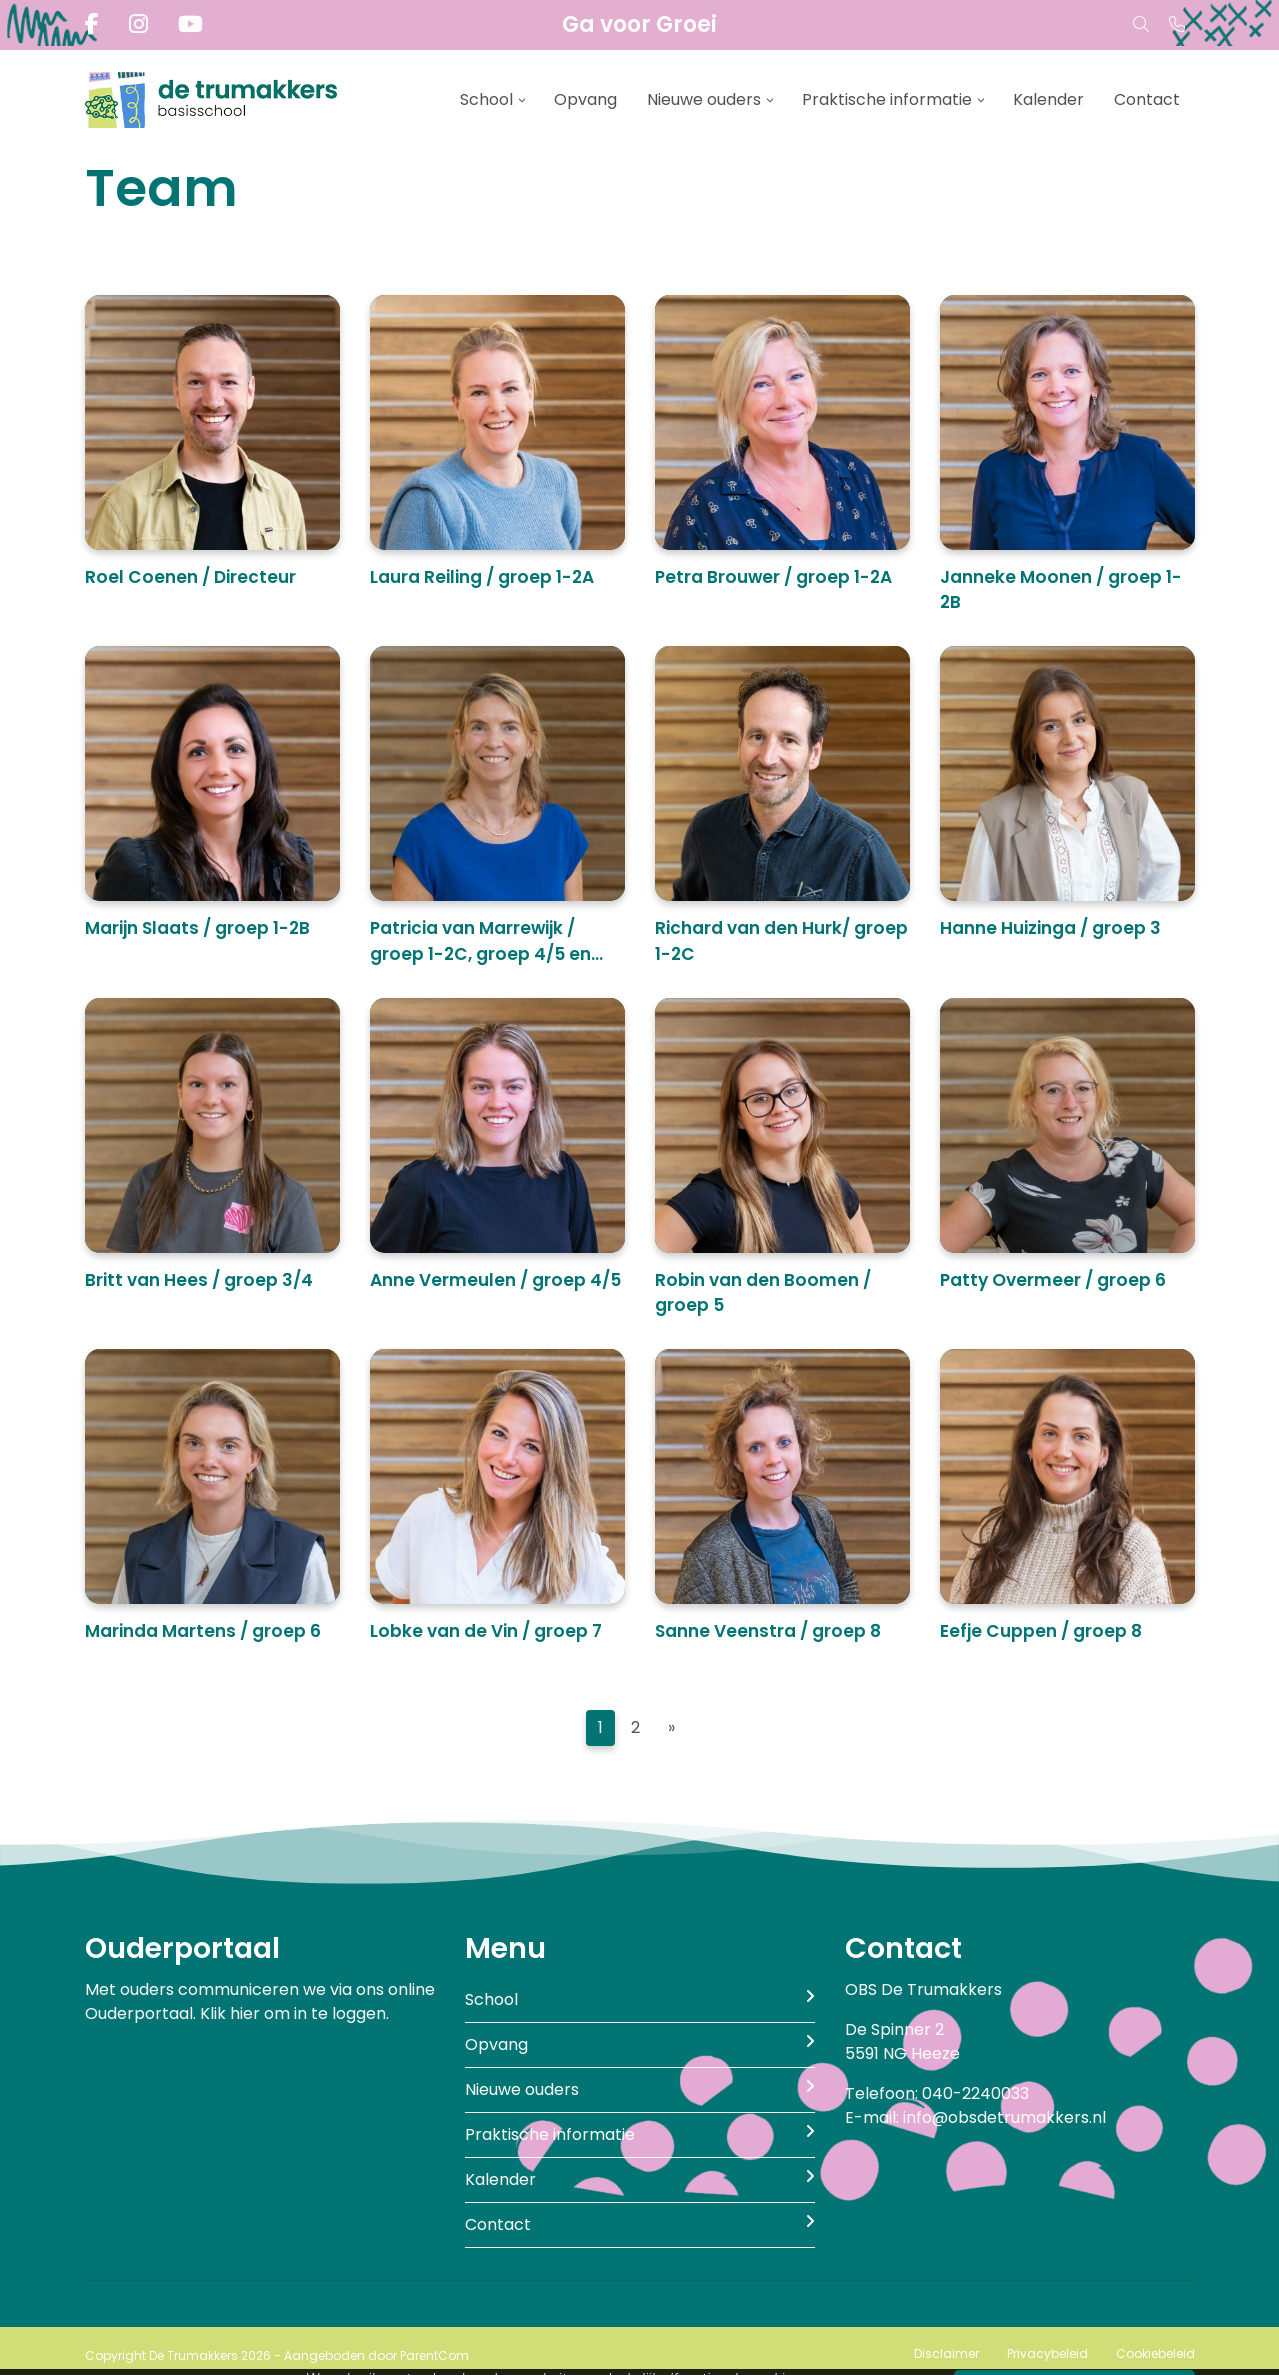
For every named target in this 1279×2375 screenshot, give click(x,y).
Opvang (585, 99)
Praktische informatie (887, 99)
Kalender (1048, 99)
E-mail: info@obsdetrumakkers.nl (975, 2117)
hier (245, 2013)
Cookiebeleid (1155, 2353)
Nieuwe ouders (704, 99)
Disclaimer (946, 2353)
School (486, 99)
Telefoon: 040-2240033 (937, 2093)
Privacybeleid (1047, 2353)
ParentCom (434, 2355)
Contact (1147, 99)
